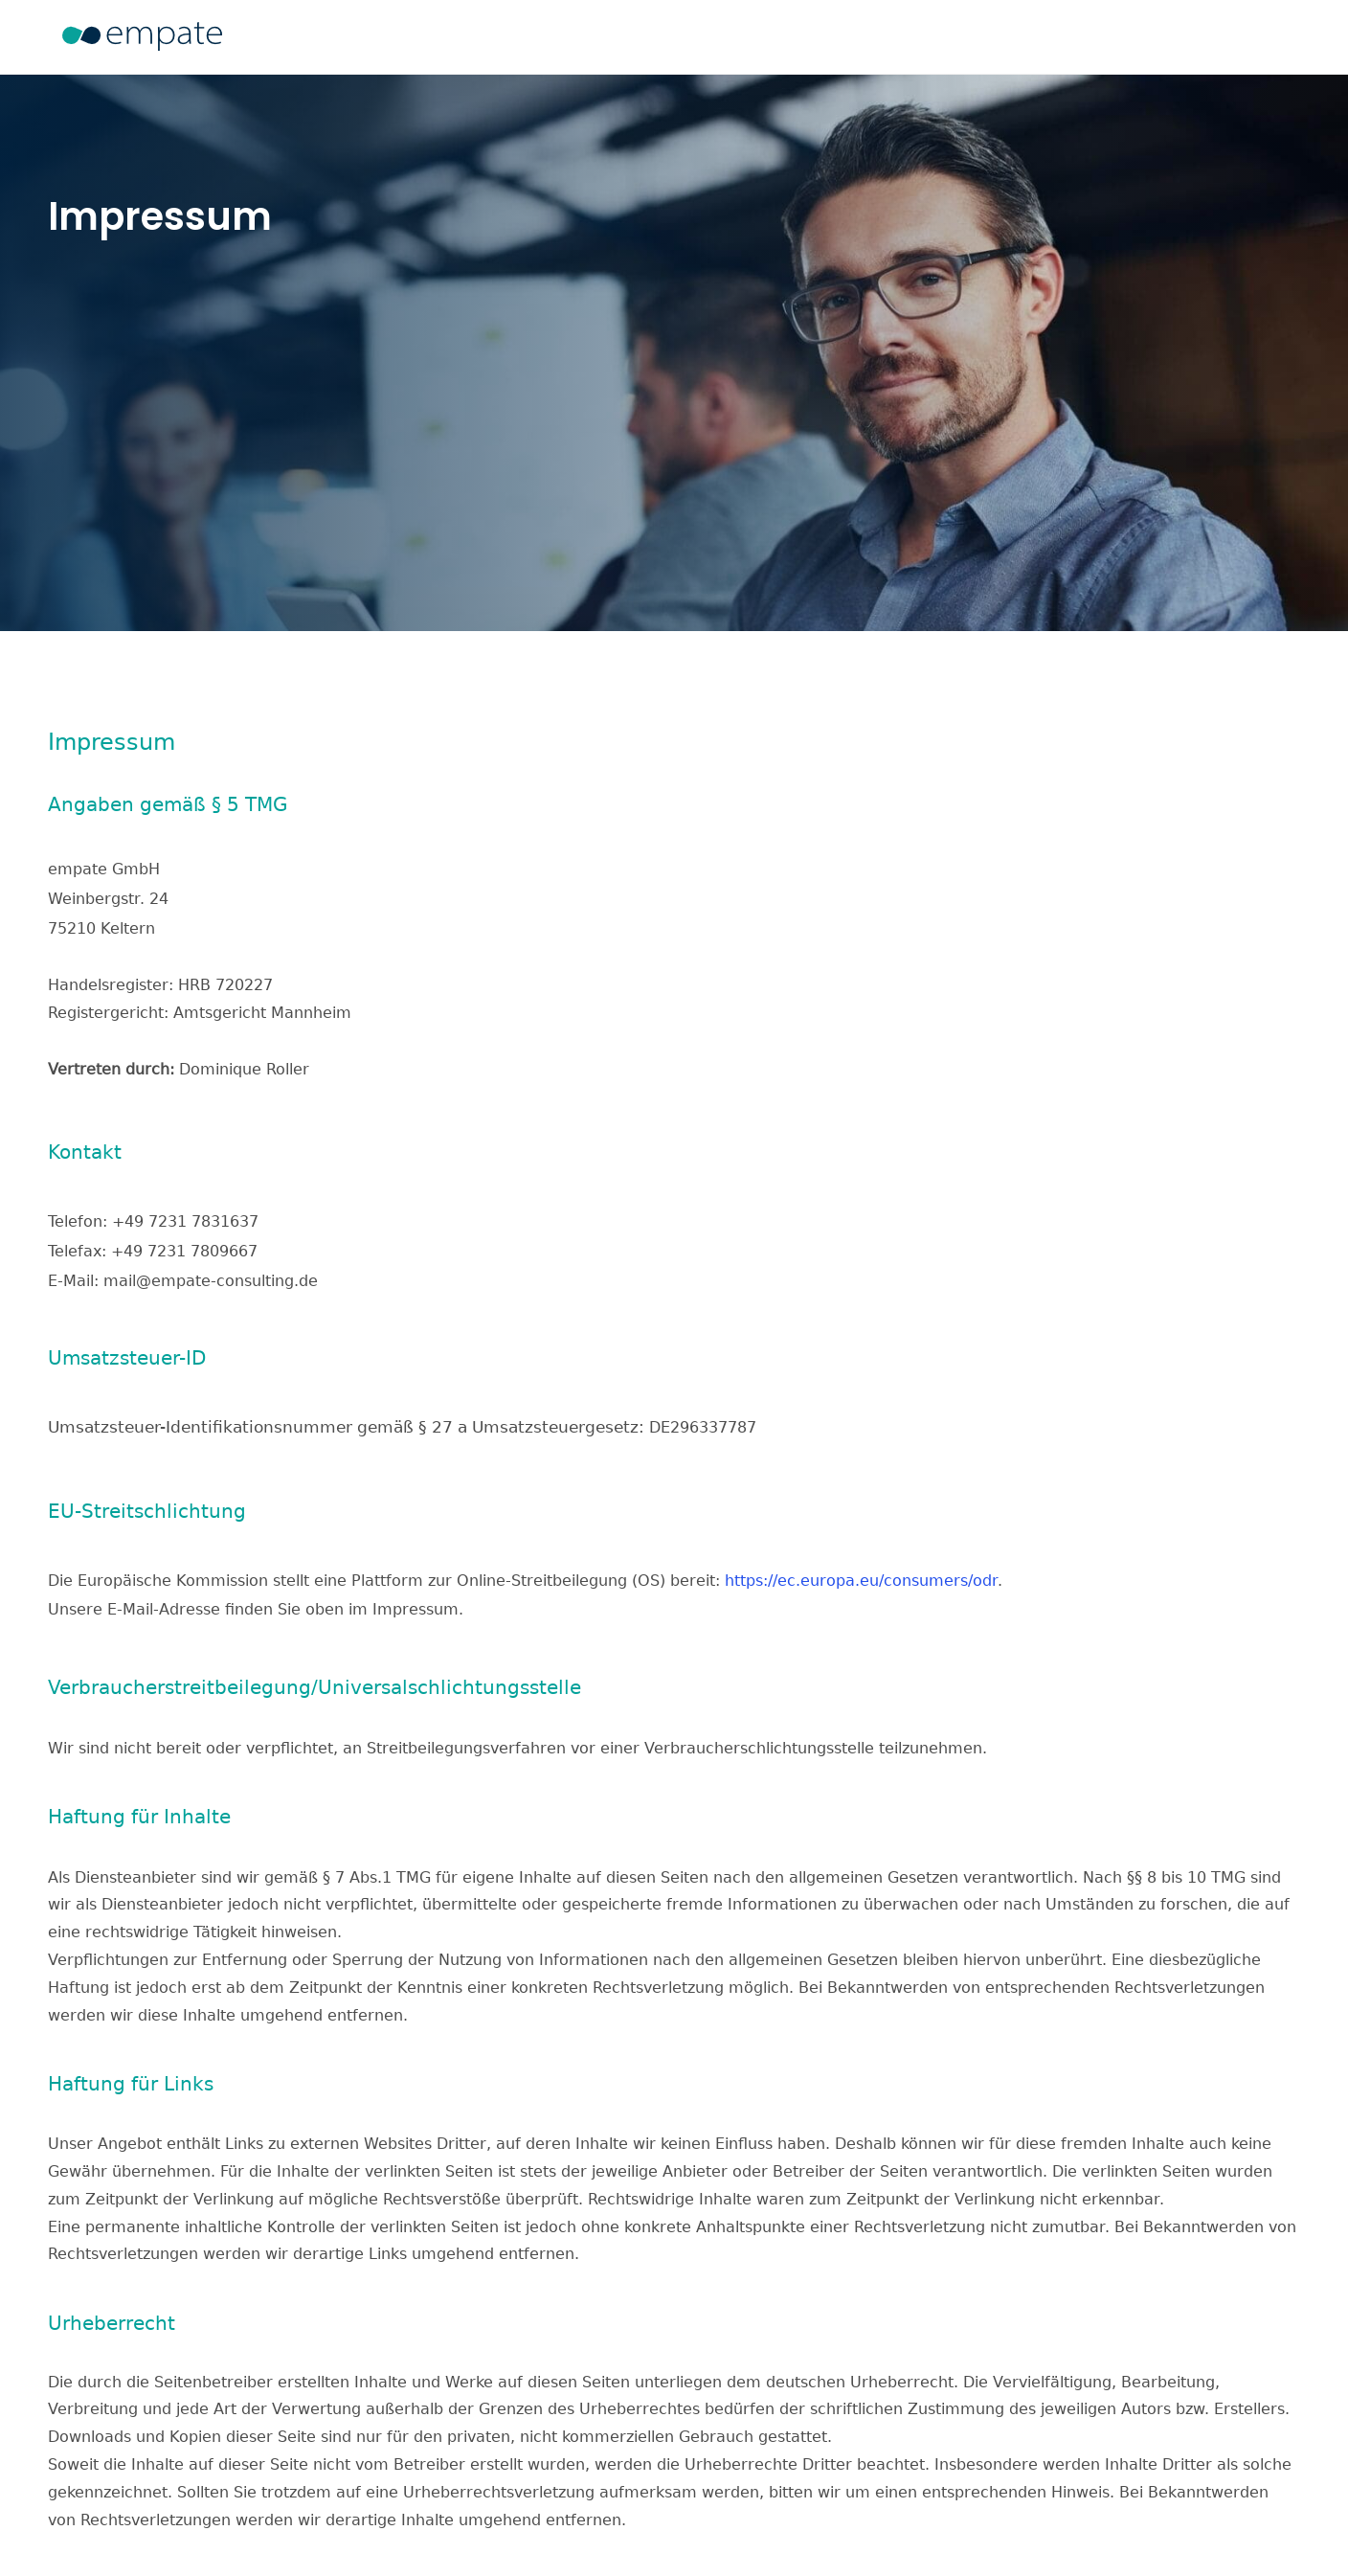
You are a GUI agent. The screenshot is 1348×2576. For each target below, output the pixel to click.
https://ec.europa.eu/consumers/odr (861, 1574)
